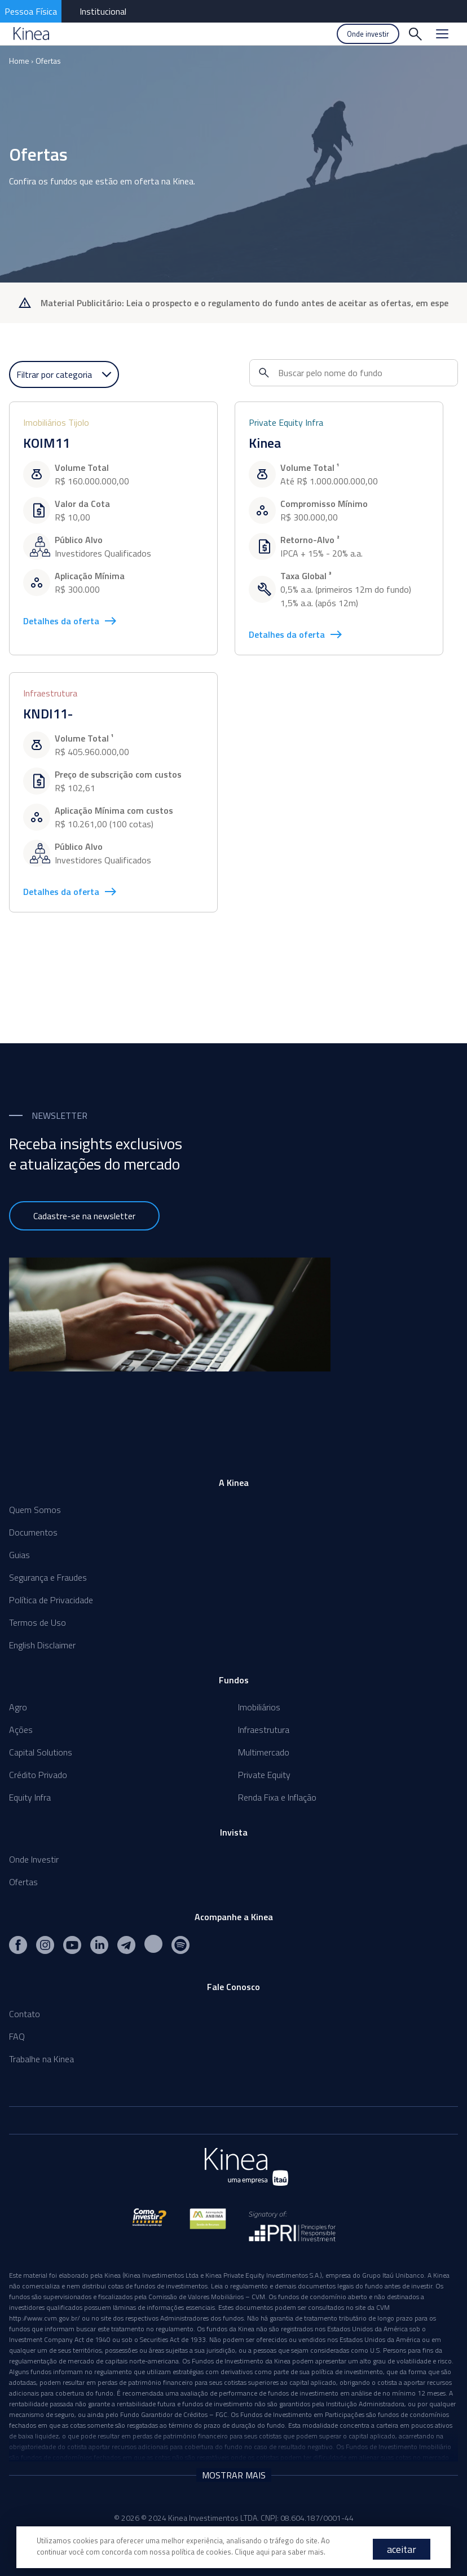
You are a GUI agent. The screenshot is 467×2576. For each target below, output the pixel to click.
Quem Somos (35, 1509)
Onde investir (368, 33)
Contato (24, 2014)
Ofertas (48, 61)
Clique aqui (252, 2551)
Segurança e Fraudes (48, 1577)
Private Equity (264, 1774)
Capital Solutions (40, 1752)
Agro (18, 1707)
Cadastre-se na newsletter (84, 1216)
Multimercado (263, 1752)
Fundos (234, 1680)
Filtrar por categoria (64, 374)
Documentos (33, 1532)
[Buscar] (415, 34)
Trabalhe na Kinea (41, 2059)
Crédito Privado (38, 1774)
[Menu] (442, 34)
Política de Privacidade (51, 1600)
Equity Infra (30, 1797)
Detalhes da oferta (70, 621)
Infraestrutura (263, 1729)
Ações (21, 1729)
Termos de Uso (37, 1622)
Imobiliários (259, 1707)
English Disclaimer (42, 1645)
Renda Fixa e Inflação (277, 1797)
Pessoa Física (31, 11)
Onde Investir (34, 1859)
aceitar (401, 2549)
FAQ (17, 2036)
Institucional (103, 11)
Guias (19, 1555)
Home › (21, 61)
